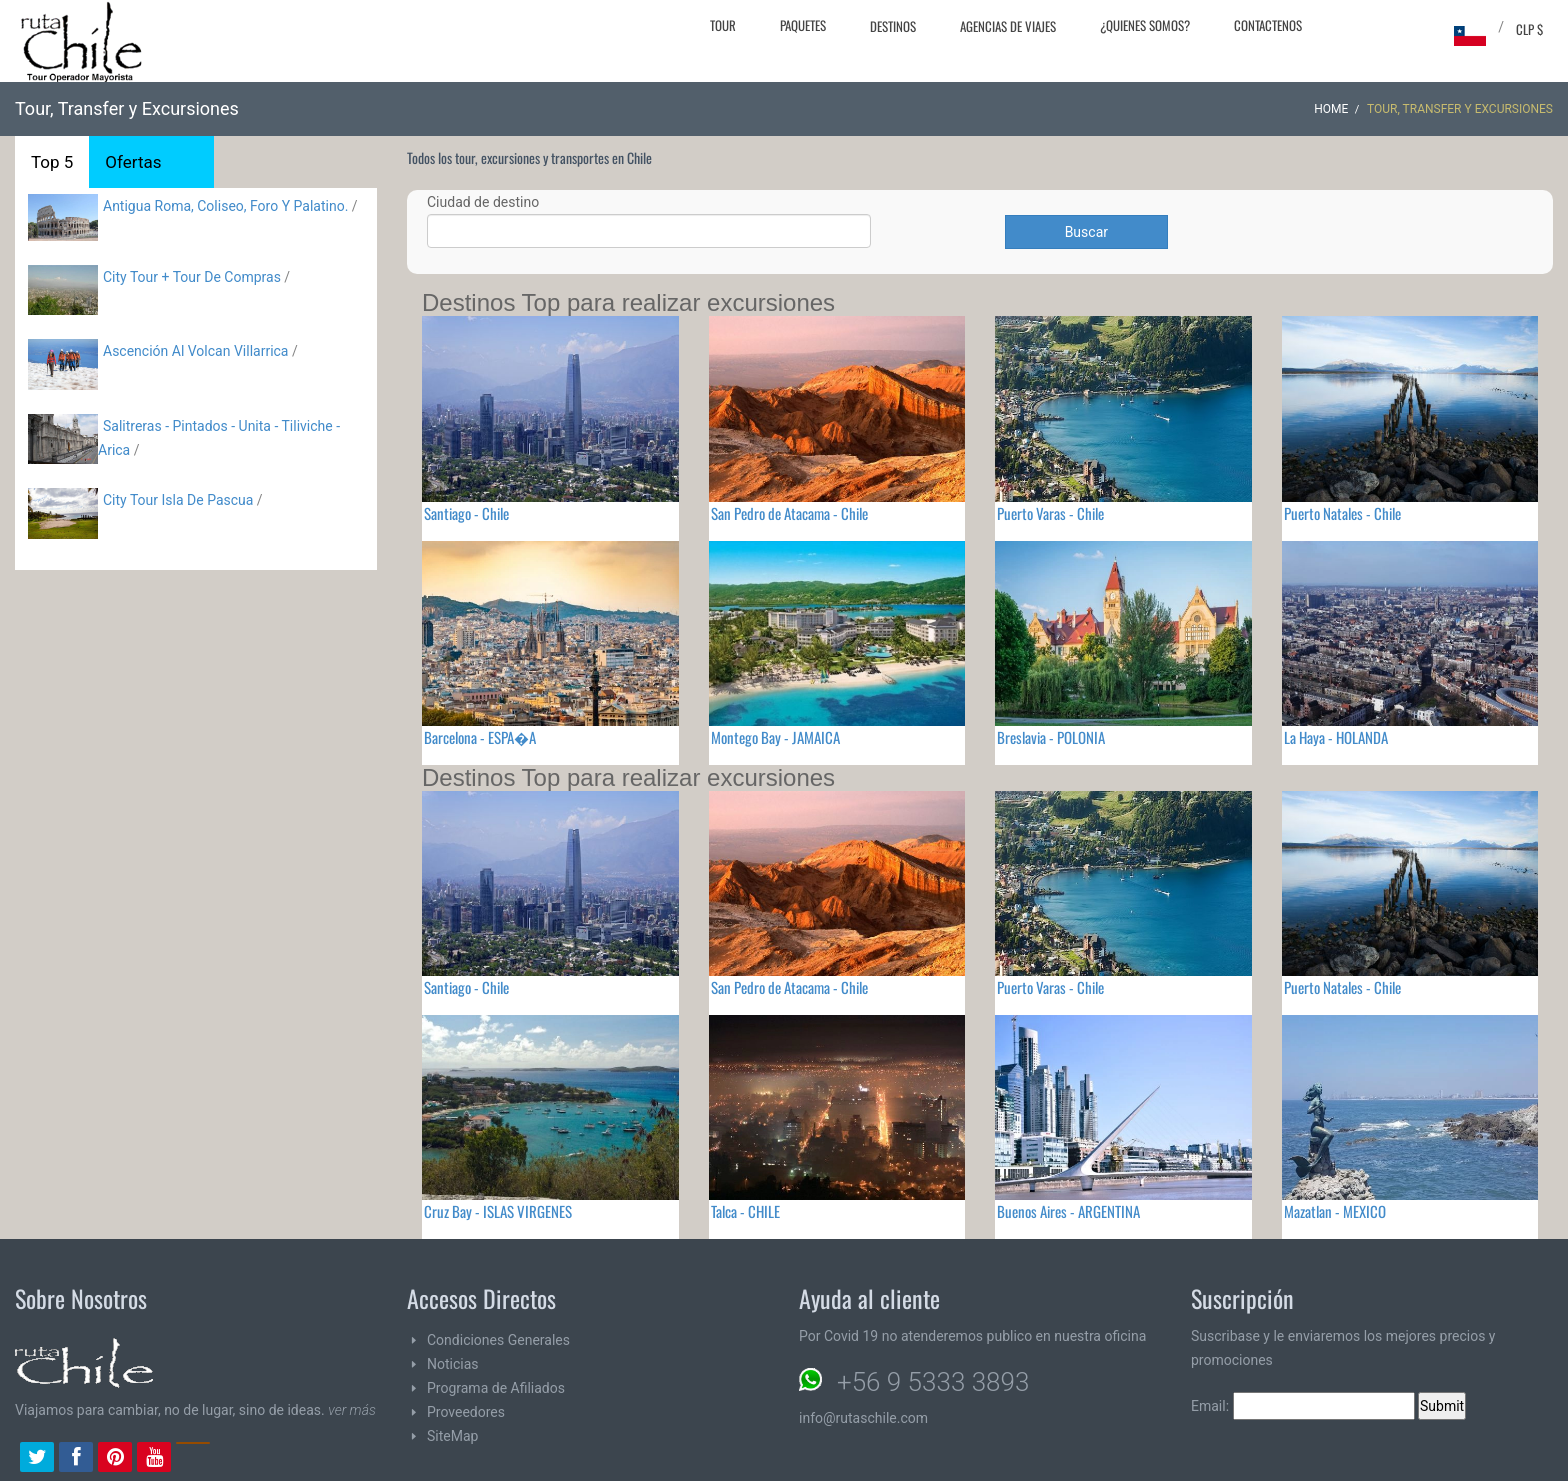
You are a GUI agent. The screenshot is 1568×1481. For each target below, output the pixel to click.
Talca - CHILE (745, 1211)
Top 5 (52, 162)
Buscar (1086, 232)
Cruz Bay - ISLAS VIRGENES (498, 1211)
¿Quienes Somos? (1145, 25)
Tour (723, 25)
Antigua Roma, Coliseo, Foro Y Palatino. (225, 206)
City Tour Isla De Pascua (178, 500)
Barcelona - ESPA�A (480, 737)
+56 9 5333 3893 (933, 1382)
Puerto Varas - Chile (1050, 513)
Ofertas (133, 162)
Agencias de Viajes (1008, 26)
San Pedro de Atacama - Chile (789, 513)
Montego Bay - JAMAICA (775, 737)
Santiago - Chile (466, 513)
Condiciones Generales (498, 1340)
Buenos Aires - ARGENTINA (1068, 1211)
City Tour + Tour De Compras (192, 277)
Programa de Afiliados (496, 1388)
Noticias (453, 1364)
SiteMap (452, 1436)
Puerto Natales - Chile (1342, 513)
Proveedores (466, 1412)
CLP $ (1529, 29)
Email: (1303, 1406)
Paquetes (803, 25)
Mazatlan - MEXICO (1335, 1211)
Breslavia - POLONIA (1051, 737)
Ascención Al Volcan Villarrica (196, 351)
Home (1331, 109)
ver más (352, 1410)
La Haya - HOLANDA (1336, 737)
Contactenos (1268, 25)
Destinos (893, 26)
